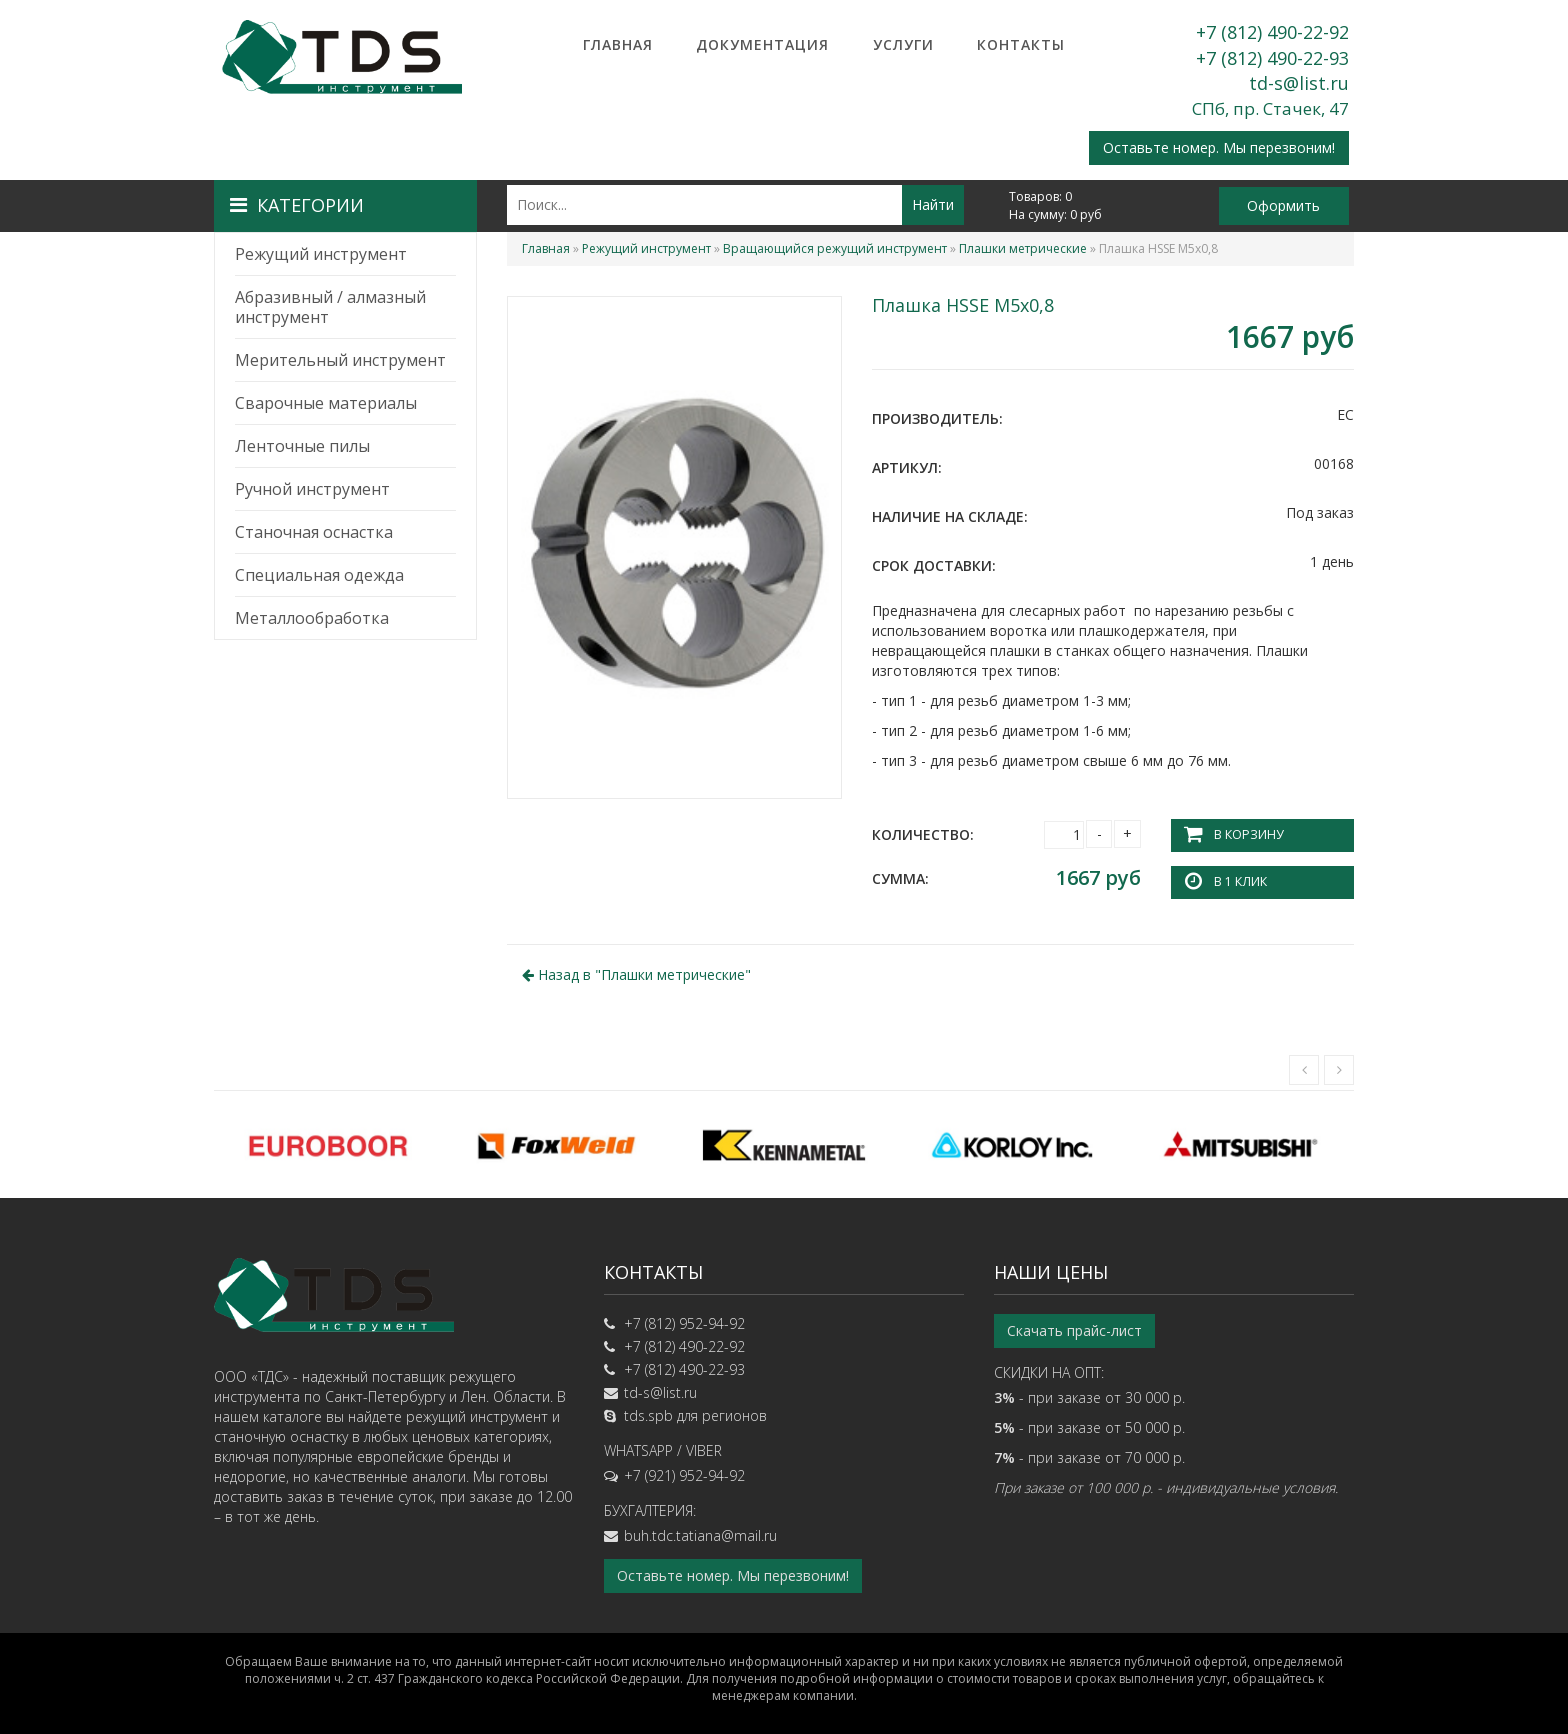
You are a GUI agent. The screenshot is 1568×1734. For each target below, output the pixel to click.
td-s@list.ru (1299, 83)
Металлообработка (312, 618)
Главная (618, 44)
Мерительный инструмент (340, 360)
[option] (328, 1144)
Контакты (1021, 44)
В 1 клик (1240, 881)
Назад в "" (636, 973)
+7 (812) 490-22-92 (1272, 32)
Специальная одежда (319, 575)
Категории (297, 205)
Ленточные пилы (302, 446)
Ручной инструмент (312, 489)
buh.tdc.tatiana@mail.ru (700, 1535)
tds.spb (648, 1415)
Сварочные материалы (326, 403)
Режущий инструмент (321, 254)
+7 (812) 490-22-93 (1272, 58)
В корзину (1248, 834)
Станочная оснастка (314, 532)
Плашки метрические (1023, 248)
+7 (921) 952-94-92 (684, 1475)
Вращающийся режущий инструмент (835, 248)
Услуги (903, 44)
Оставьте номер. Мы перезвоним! (1219, 147)
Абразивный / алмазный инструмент (330, 307)
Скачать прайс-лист (1074, 1330)
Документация (762, 44)
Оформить (1283, 205)
